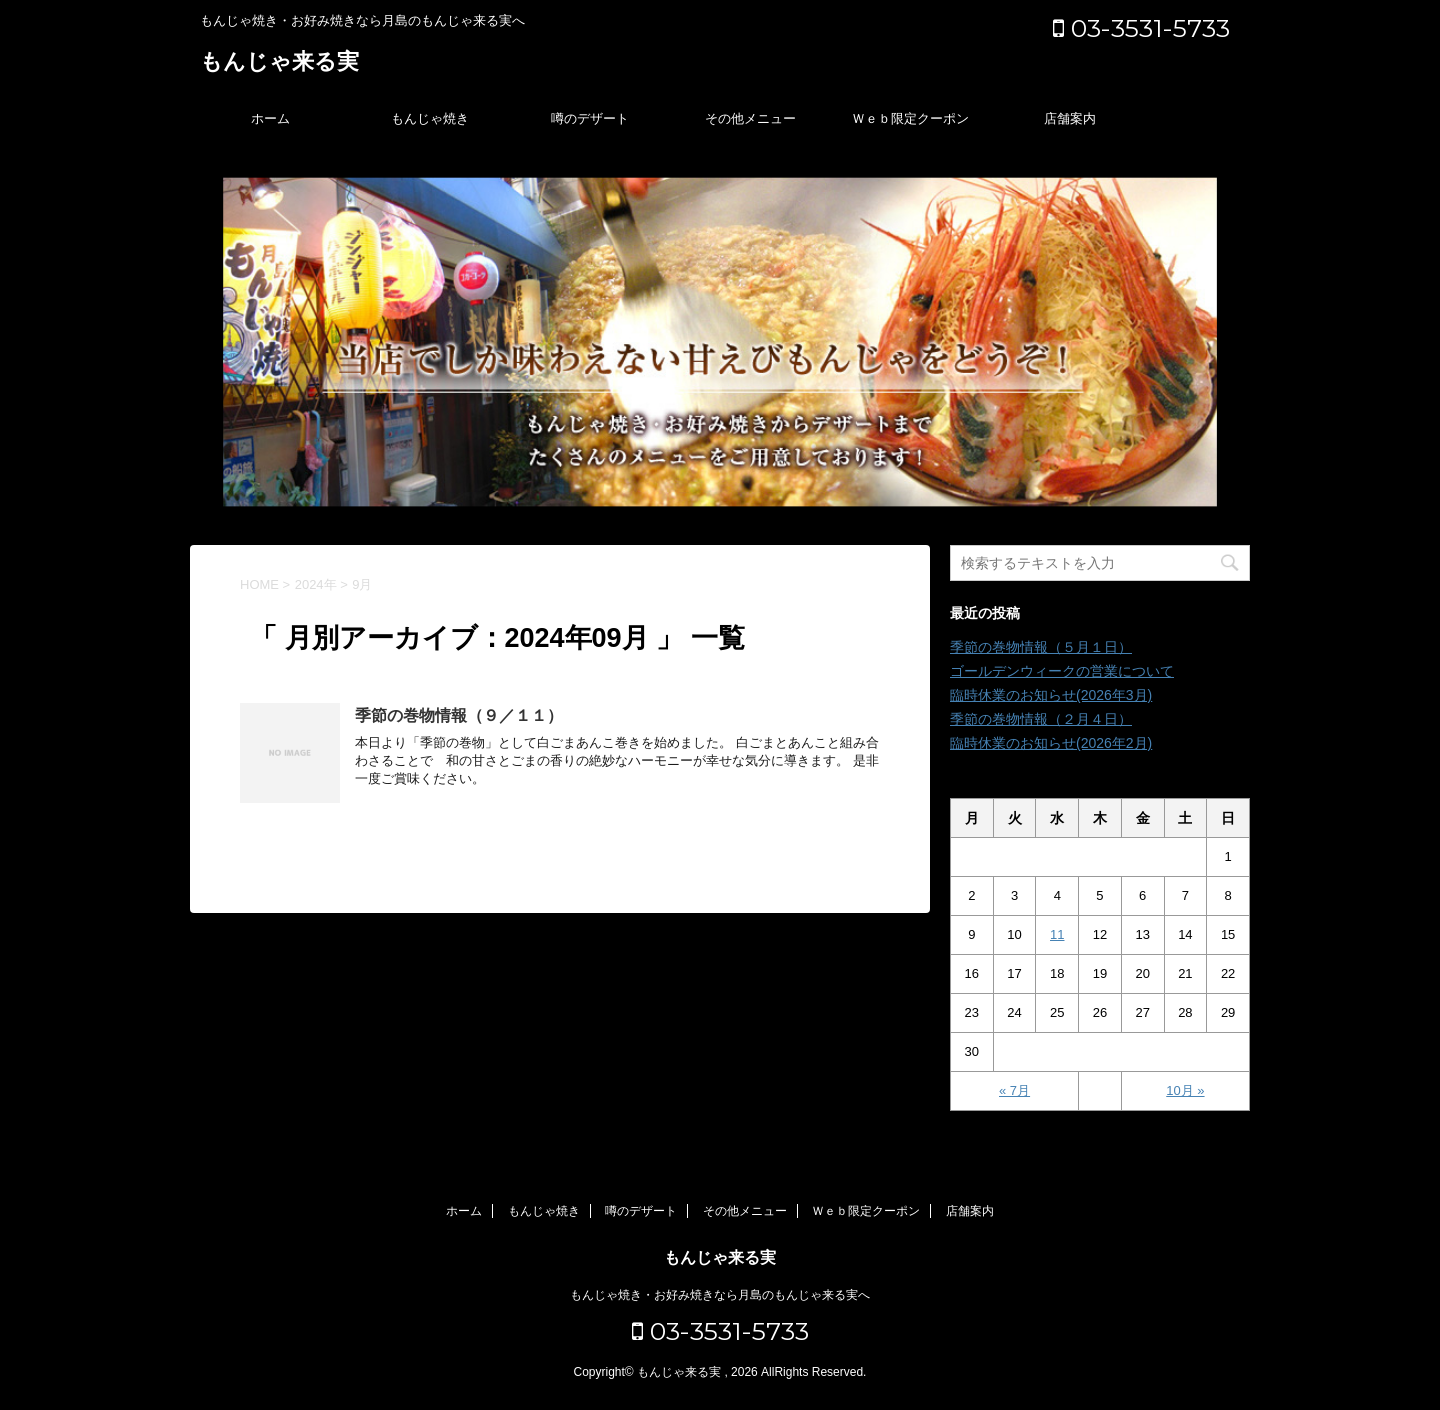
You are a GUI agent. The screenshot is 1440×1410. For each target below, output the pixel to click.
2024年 (316, 584)
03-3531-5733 (1141, 28)
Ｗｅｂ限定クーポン (910, 118)
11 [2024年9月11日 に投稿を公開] (1057, 934)
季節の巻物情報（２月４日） (1041, 719)
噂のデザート (590, 118)
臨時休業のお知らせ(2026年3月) (1051, 695)
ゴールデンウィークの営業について (1062, 671)
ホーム (270, 118)
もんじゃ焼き (430, 118)
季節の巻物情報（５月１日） (1041, 647)
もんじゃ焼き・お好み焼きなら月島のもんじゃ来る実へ (720, 1295)
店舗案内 (1070, 118)
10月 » (1185, 1090)
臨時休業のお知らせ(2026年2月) (1051, 743)
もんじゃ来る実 (279, 63)
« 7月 (1014, 1090)
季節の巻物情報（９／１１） (459, 715)
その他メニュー (750, 118)
